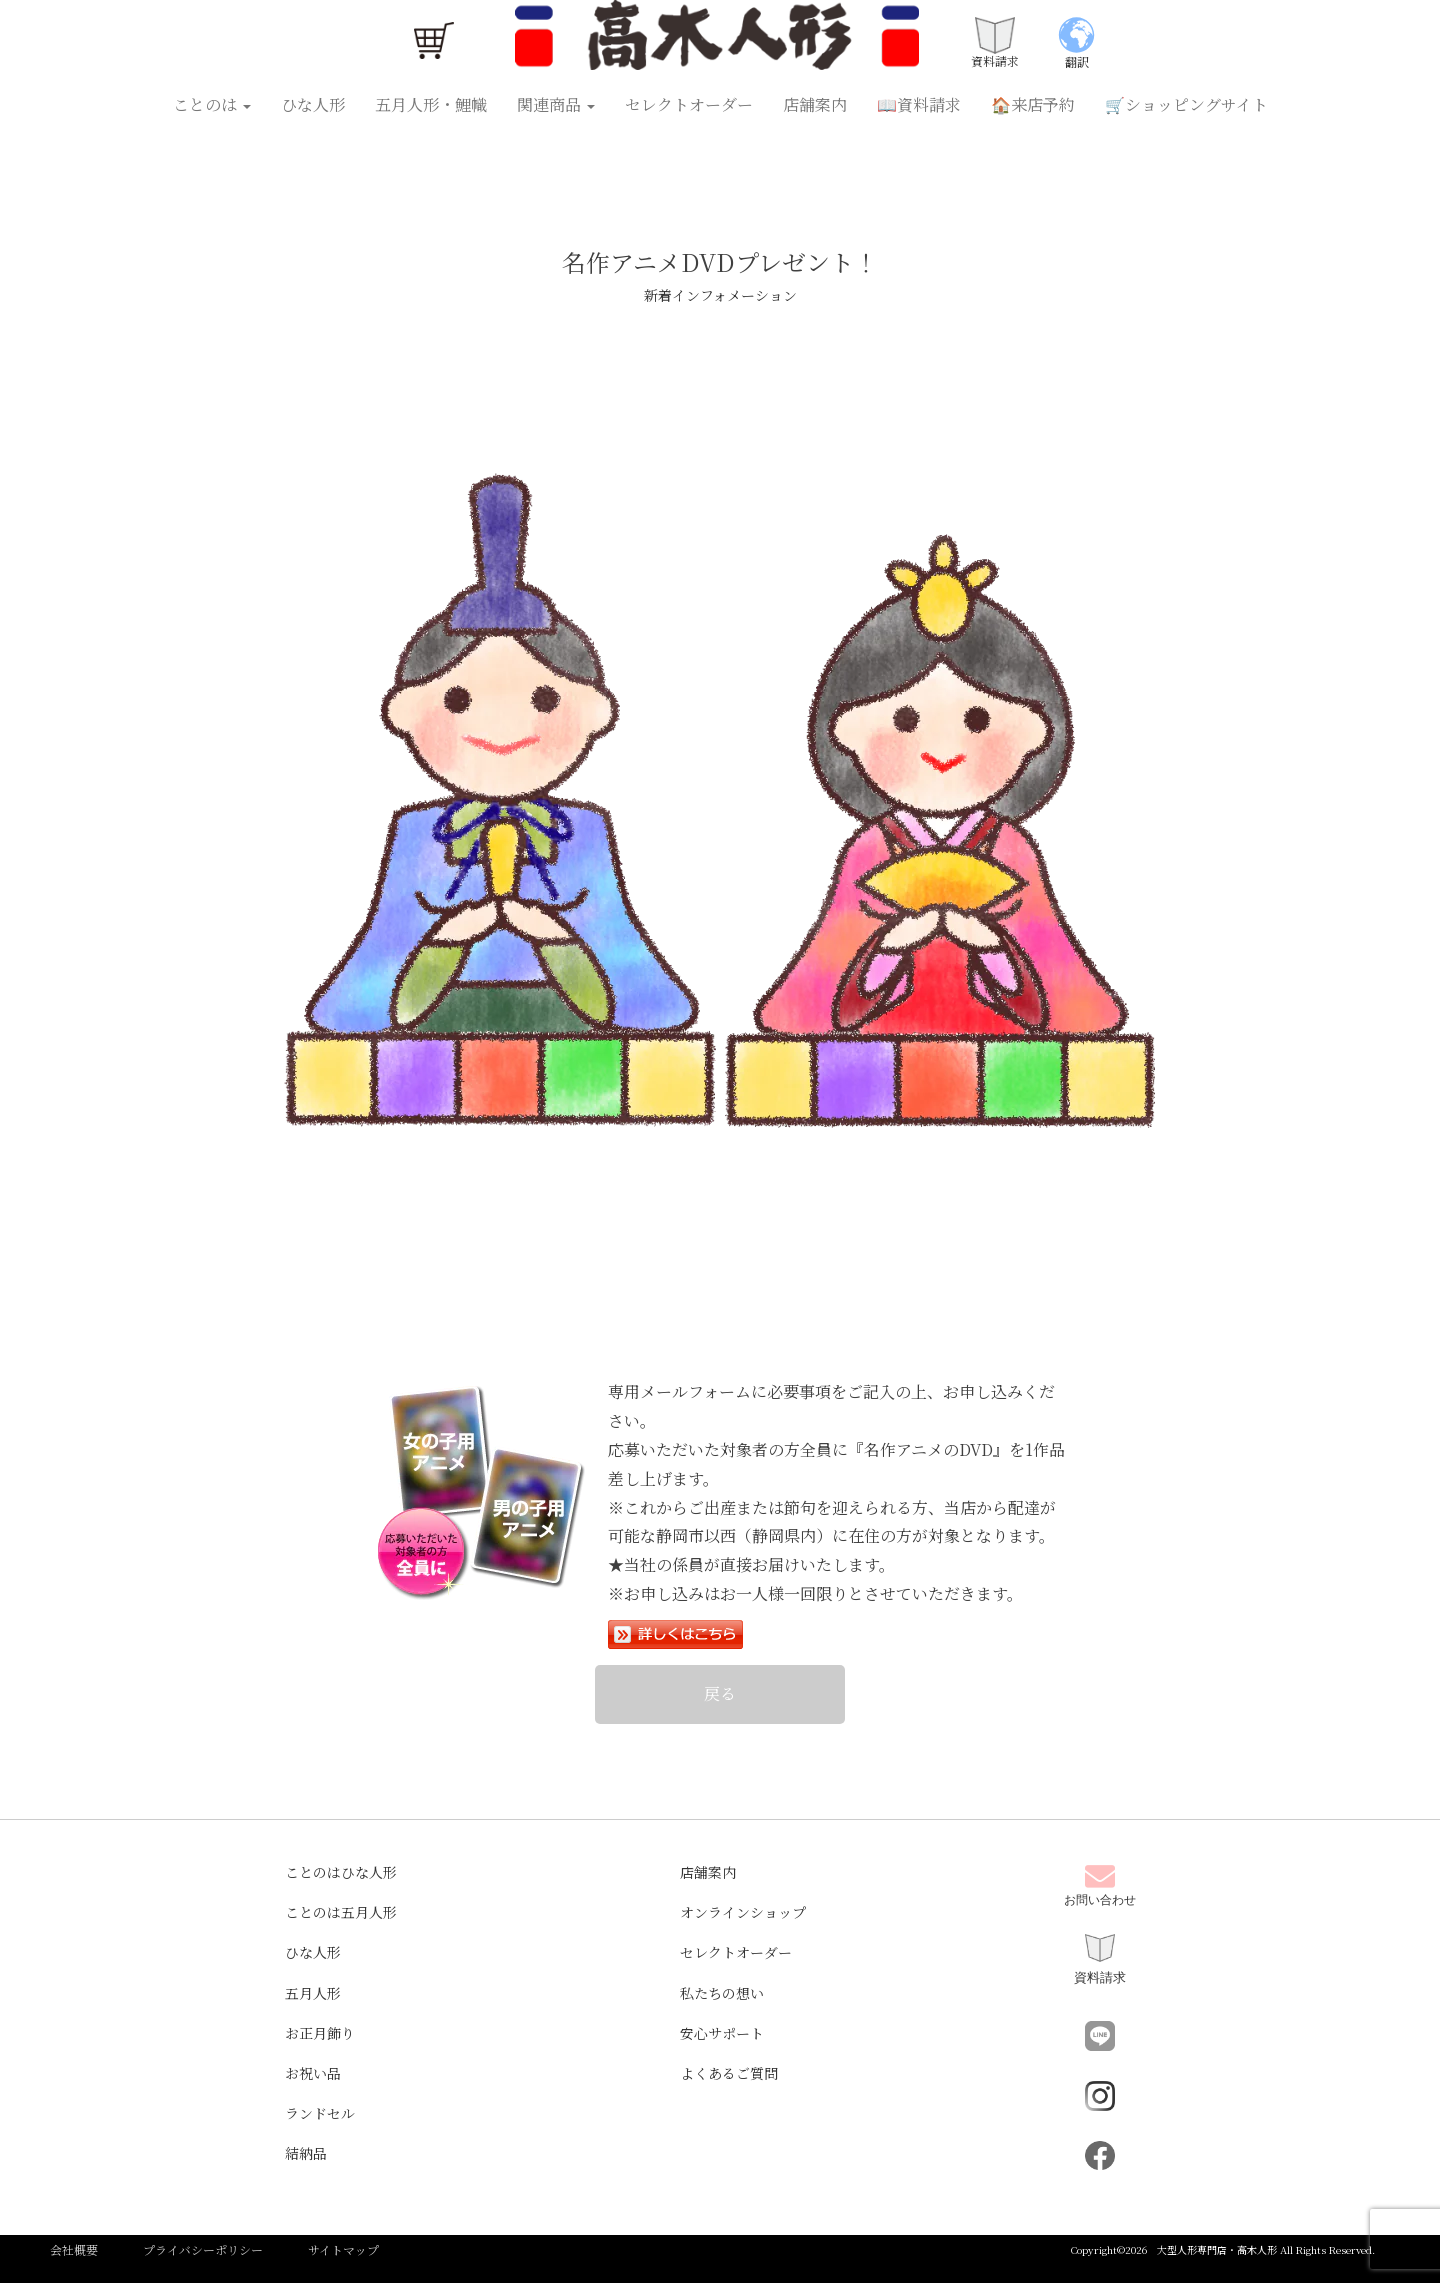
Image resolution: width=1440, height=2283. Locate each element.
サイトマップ (343, 2249)
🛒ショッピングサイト (1186, 104)
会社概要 (74, 2249)
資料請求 (1100, 1959)
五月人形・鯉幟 (431, 104)
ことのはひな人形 (341, 1872)
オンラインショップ (743, 1912)
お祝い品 (313, 2073)
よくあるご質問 (729, 2073)
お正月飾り (320, 2033)
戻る (720, 1693)
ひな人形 (313, 104)
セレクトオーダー (689, 104)
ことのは (212, 104)
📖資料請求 (919, 104)
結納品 (306, 2153)
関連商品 (556, 104)
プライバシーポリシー (203, 2249)
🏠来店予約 (1033, 104)
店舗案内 (815, 104)
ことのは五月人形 (341, 1912)
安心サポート (722, 2033)
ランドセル (320, 2113)
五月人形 (313, 1993)
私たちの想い (722, 1993)
